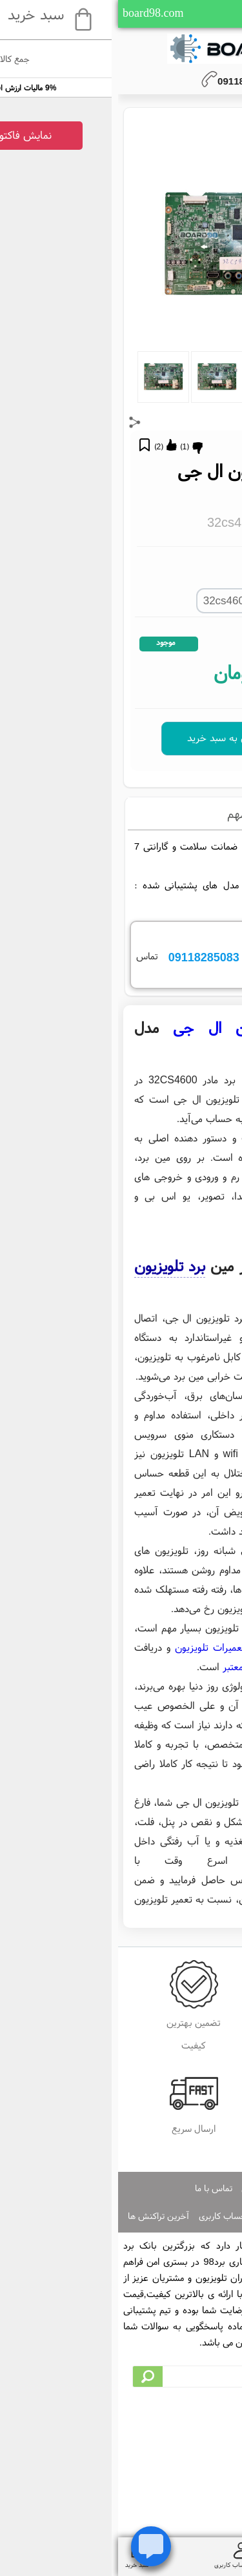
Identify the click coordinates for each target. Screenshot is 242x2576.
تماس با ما (95, 2188)
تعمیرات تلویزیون (92, 1647)
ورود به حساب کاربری (118, 2215)
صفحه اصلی (144, 2188)
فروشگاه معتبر (132, 1666)
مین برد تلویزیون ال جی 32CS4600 (110, 779)
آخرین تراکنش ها (40, 2215)
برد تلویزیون (51, 1265)
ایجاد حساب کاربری (198, 2215)
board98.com (35, 12)
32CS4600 (209, 779)
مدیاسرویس (164, 1879)
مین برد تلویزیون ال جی (145, 1027)
